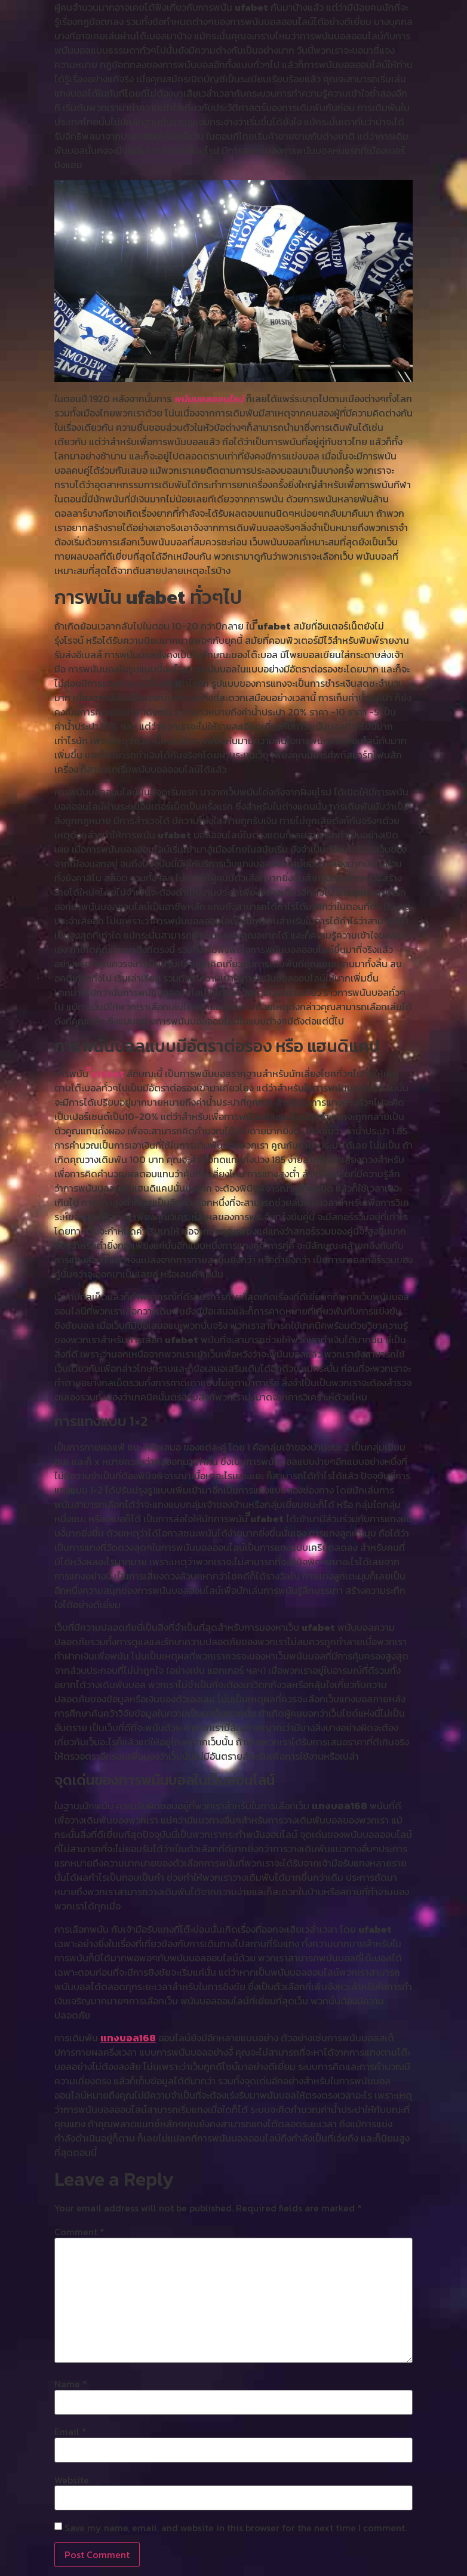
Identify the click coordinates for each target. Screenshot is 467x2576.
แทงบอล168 (128, 2038)
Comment (79, 2231)
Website (71, 2480)
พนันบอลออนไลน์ (209, 398)
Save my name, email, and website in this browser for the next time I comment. (235, 2527)
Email (70, 2431)
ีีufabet (107, 1073)
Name (70, 2384)
